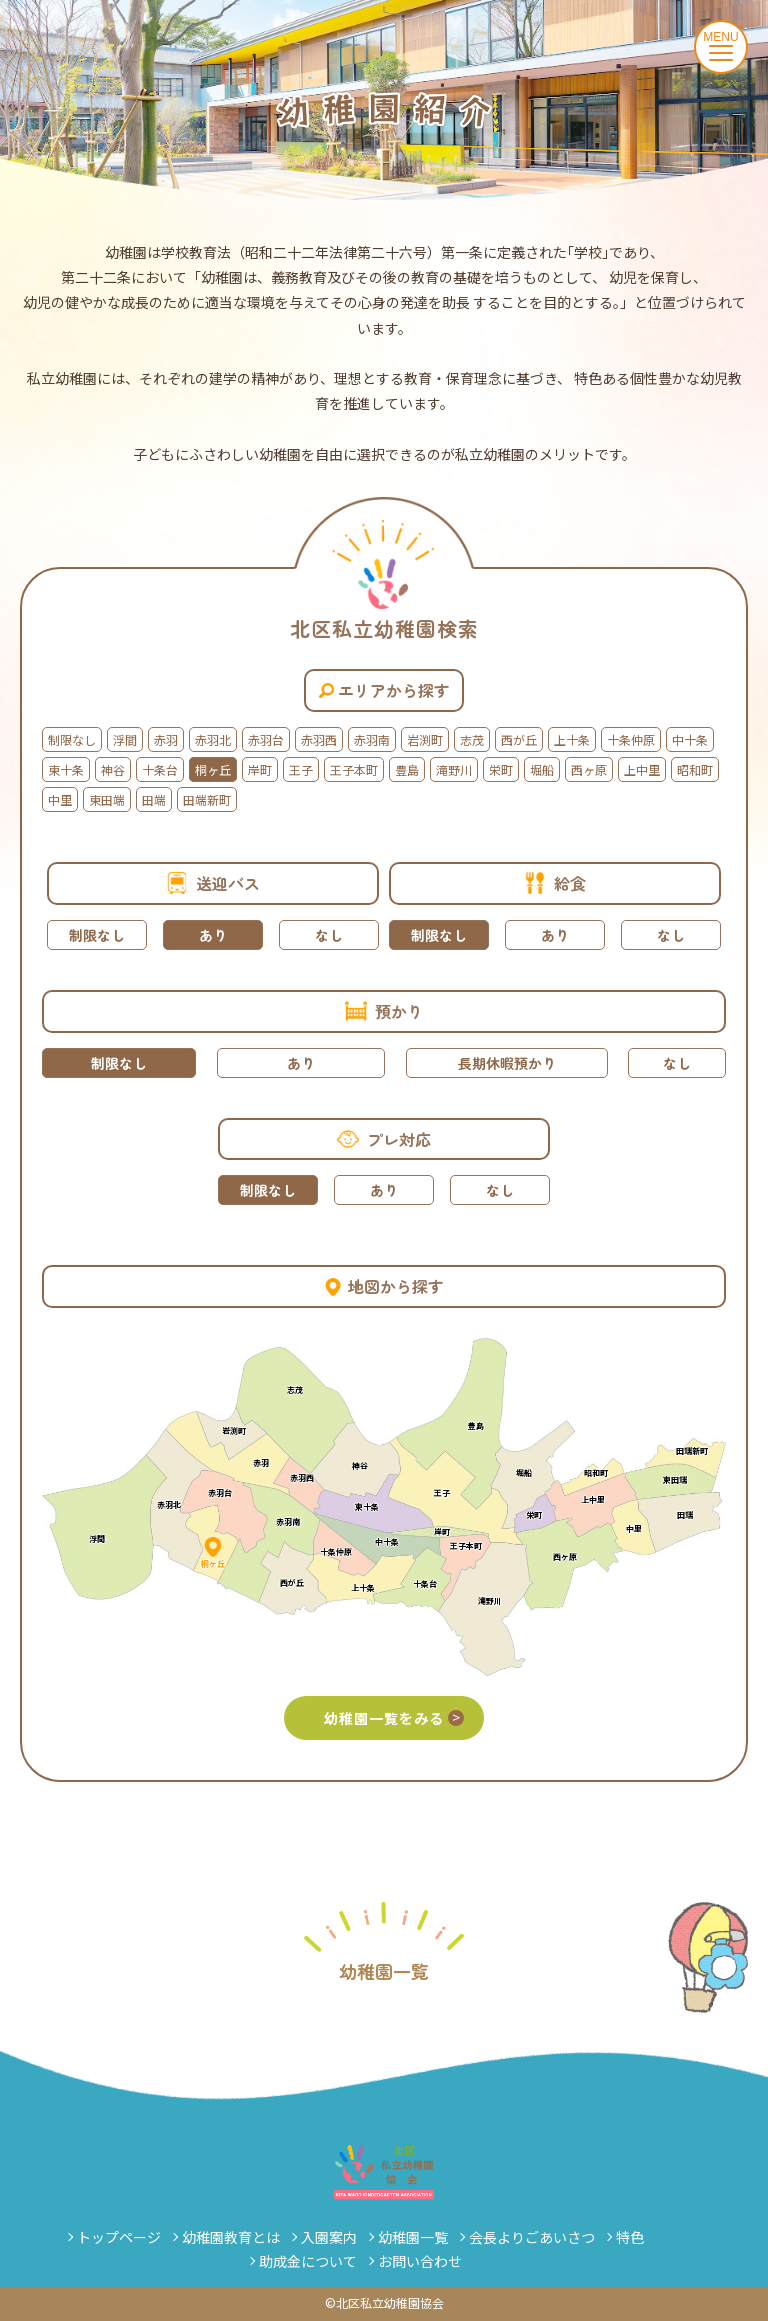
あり (213, 935)
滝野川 (454, 769)
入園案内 (329, 2237)
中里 (60, 799)
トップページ (119, 2237)
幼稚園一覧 (413, 2237)
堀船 (542, 769)
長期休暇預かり (507, 1063)
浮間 (125, 739)
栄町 (501, 769)
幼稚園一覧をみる (394, 1717)
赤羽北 (213, 739)
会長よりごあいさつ (532, 2237)
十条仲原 (631, 739)
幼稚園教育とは (231, 2237)
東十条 (66, 769)
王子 (301, 769)
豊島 (407, 769)
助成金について (308, 2261)
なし (329, 935)
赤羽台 (266, 739)
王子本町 (354, 769)
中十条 (690, 739)
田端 (154, 799)
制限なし (72, 739)
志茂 (472, 739)
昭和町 (695, 769)
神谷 (113, 769)
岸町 (260, 769)
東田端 (107, 799)
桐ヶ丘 (213, 769)
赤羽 (166, 739)
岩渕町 (425, 739)
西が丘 (519, 739)
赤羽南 (372, 739)
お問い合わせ (420, 2261)
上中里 (642, 769)
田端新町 (207, 799)
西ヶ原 (589, 769)
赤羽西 (319, 739)
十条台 (160, 769)
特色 (630, 2237)
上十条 (572, 739)
